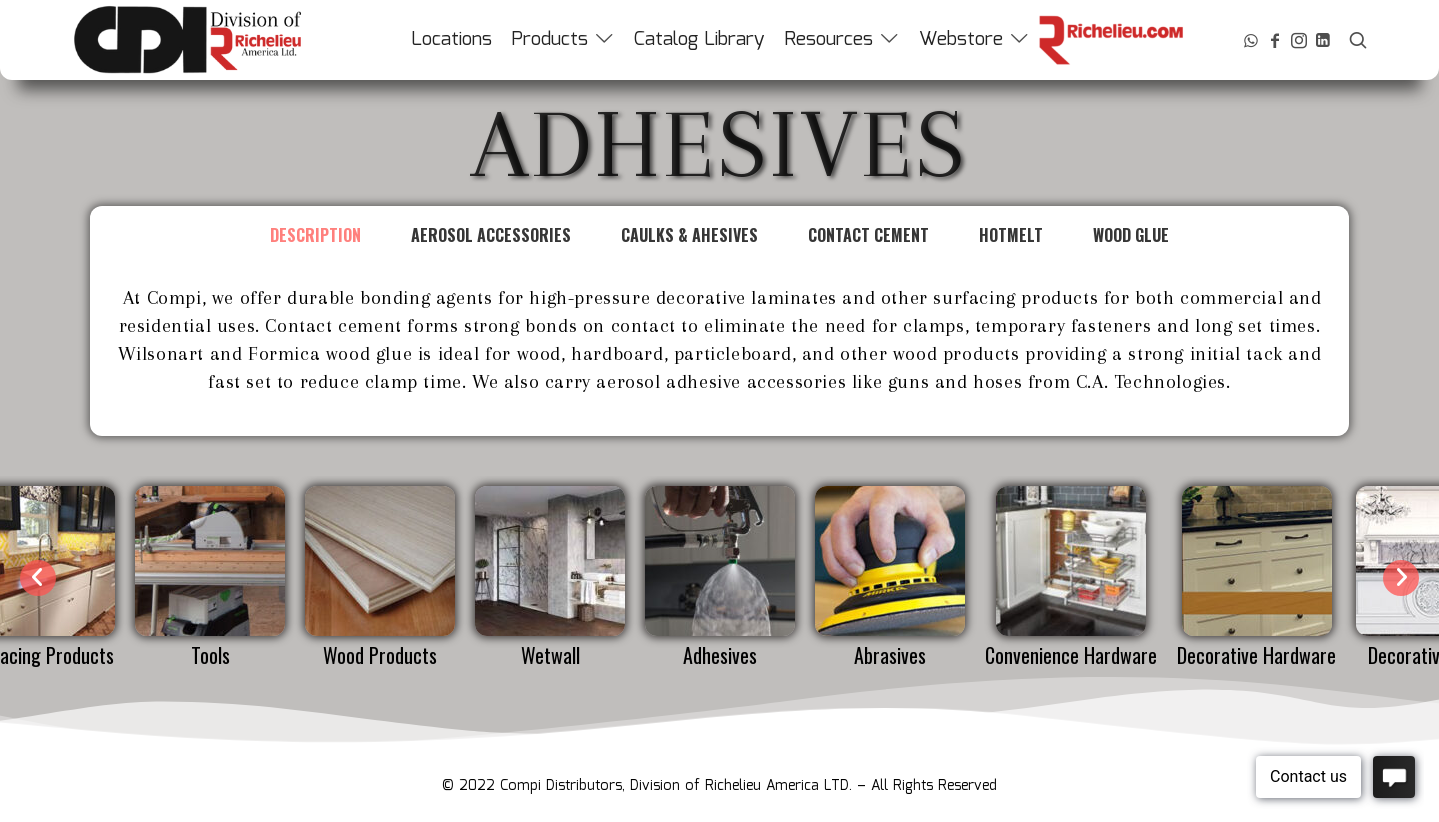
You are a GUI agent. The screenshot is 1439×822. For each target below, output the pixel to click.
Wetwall (550, 655)
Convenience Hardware (1071, 655)
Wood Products (380, 655)
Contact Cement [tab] (868, 235)
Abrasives (890, 655)
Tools (210, 655)
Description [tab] (315, 235)
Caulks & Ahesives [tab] (689, 235)
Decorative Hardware (1256, 655)
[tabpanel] (719, 350)
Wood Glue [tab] (1131, 235)
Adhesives (720, 655)
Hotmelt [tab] (1011, 235)
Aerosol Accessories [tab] (491, 235)
